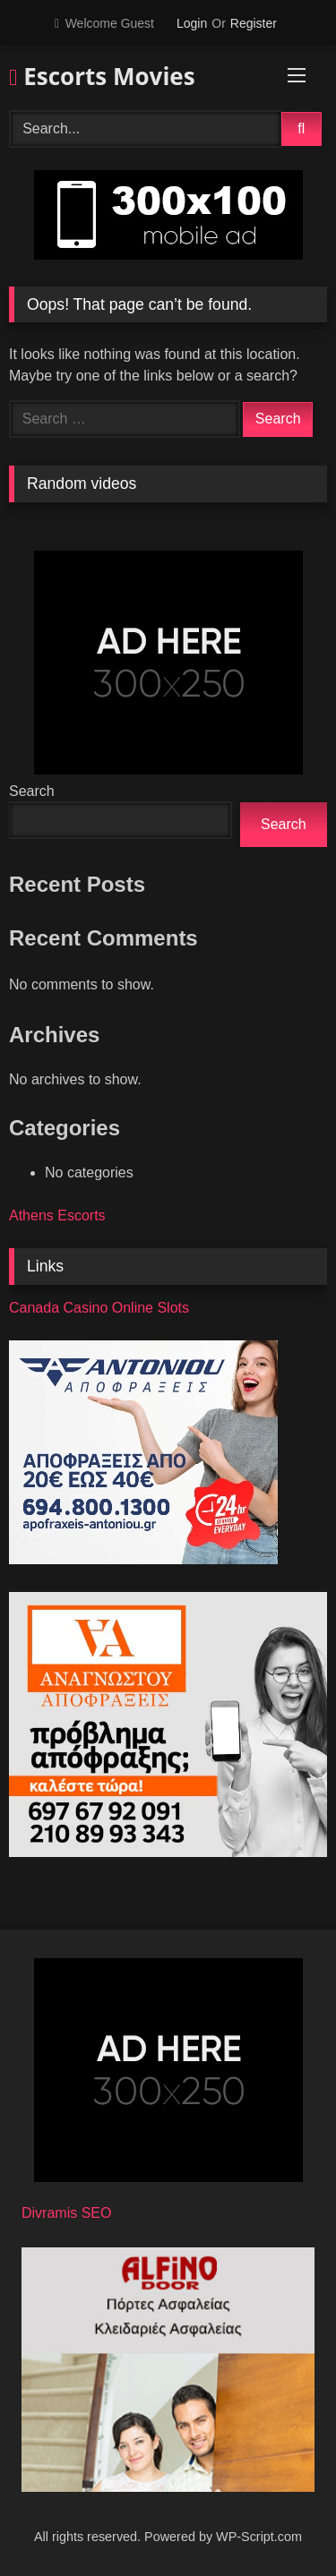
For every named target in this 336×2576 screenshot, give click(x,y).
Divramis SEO (66, 2213)
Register (253, 23)
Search (32, 791)
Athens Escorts (57, 1215)
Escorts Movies (102, 76)
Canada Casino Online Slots (99, 1307)
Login (192, 23)
